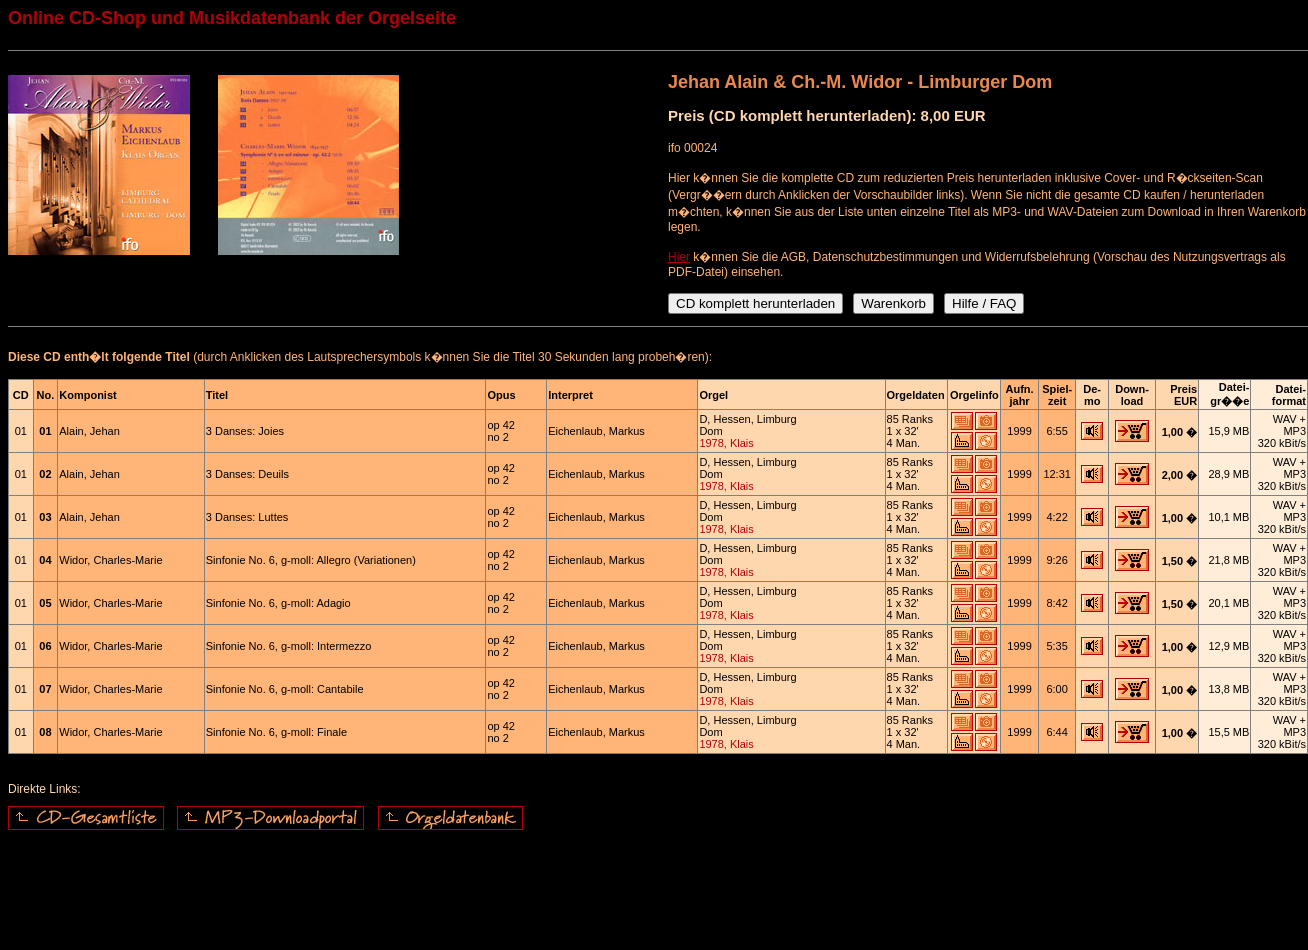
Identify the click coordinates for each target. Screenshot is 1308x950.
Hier (679, 257)
